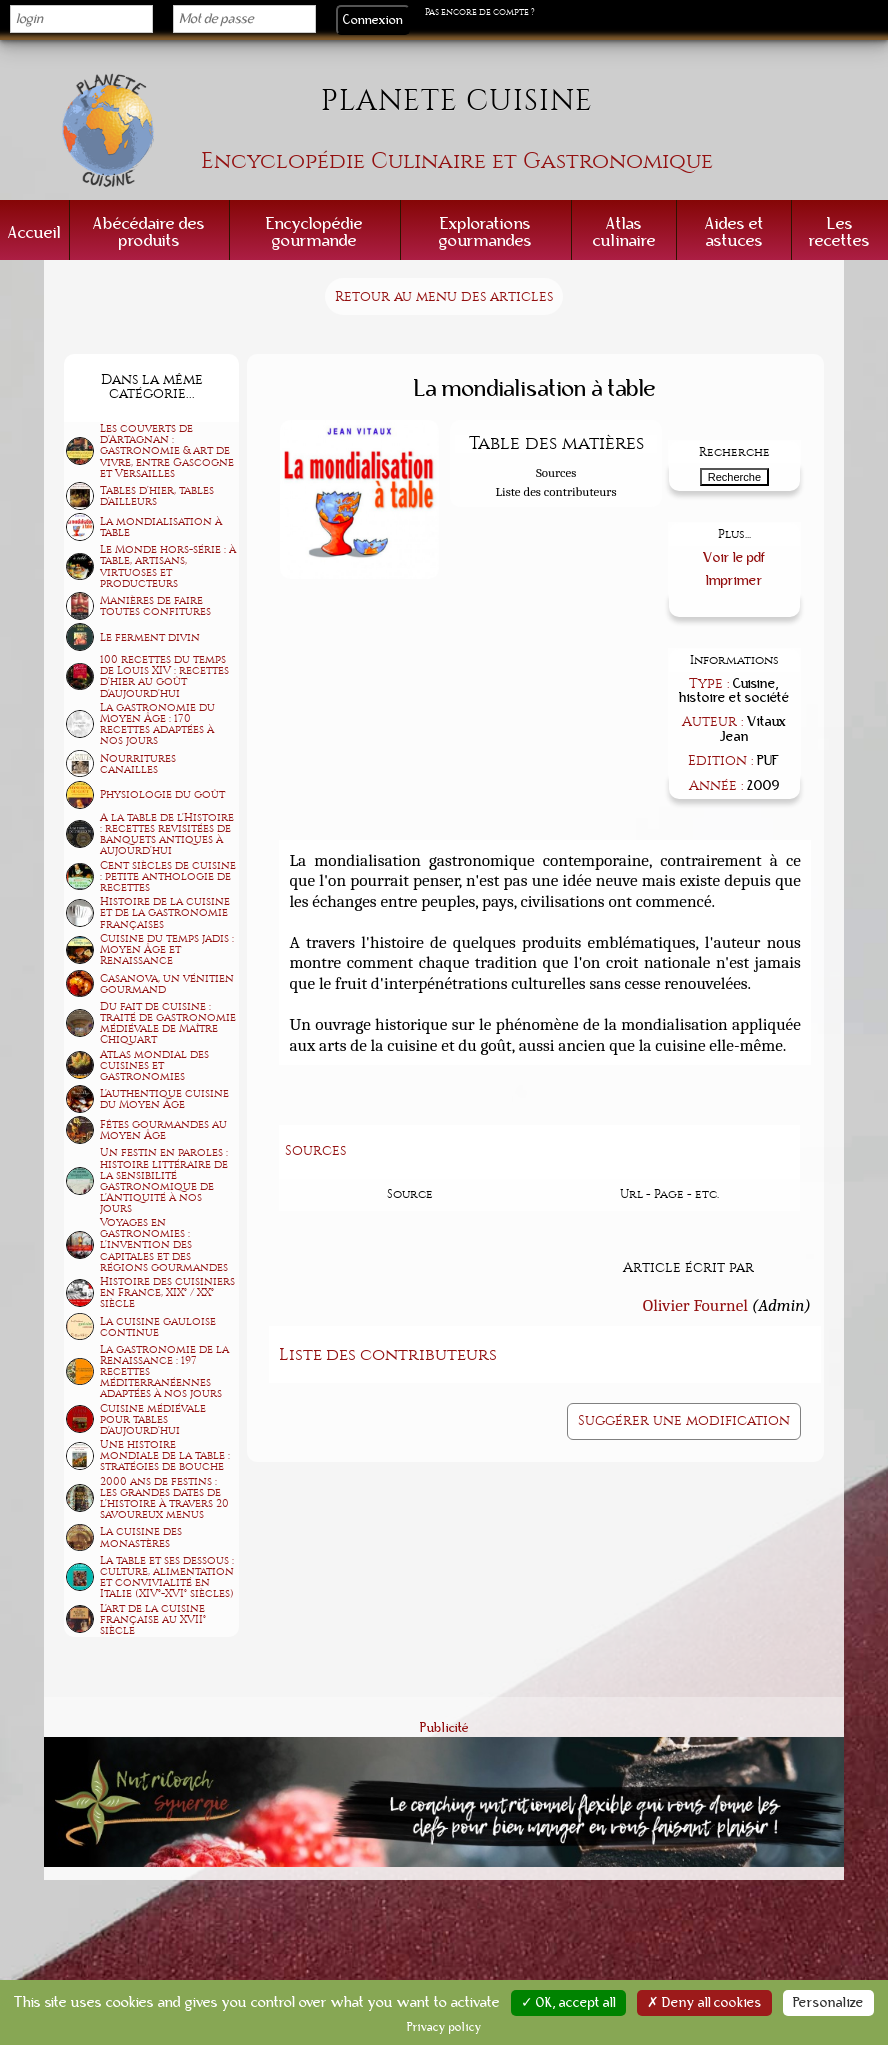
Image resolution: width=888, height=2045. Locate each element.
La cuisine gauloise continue (158, 1327)
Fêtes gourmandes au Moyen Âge (163, 1130)
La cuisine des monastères (141, 1537)
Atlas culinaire (624, 232)
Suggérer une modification (684, 1420)
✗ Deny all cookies (704, 2003)
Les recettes (839, 232)
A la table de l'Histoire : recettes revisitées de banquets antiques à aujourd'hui (167, 834)
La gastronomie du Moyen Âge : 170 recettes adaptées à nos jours (157, 724)
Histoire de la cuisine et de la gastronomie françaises (165, 912)
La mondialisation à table (161, 527)
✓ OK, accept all (568, 2003)
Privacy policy (444, 2027)
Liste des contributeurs (556, 491)
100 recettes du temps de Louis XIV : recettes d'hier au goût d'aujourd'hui (164, 676)
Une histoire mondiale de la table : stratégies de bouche (165, 1455)
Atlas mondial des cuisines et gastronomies (154, 1065)
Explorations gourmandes (485, 232)
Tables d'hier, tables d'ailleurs (157, 496)
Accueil (34, 232)
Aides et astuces (734, 232)
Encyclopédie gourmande (314, 232)
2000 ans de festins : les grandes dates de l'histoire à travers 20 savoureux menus (164, 1498)
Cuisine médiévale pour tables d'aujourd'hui (153, 1419)
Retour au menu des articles (444, 296)
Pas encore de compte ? (480, 12)
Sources (556, 472)
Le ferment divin (150, 637)
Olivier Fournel (695, 1305)
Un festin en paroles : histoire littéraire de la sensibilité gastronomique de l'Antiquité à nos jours (164, 1180)
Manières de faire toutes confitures (155, 606)
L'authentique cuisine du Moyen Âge (164, 1099)
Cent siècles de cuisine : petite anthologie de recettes (168, 876)
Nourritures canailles (138, 764)
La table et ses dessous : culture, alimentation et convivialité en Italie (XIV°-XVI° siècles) (167, 1577)
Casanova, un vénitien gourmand (167, 984)
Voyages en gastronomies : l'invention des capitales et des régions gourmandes (164, 1244)
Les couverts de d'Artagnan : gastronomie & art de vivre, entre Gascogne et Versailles (167, 450)
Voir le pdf (734, 557)
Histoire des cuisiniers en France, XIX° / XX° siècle (167, 1292)
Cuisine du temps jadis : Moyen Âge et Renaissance (167, 949)
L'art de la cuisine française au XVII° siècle (153, 1619)
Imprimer (734, 580)
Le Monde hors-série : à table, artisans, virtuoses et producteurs (168, 566)
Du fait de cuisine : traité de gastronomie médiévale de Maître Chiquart (168, 1023)
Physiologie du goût (162, 794)
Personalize (828, 2003)
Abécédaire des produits (149, 232)
